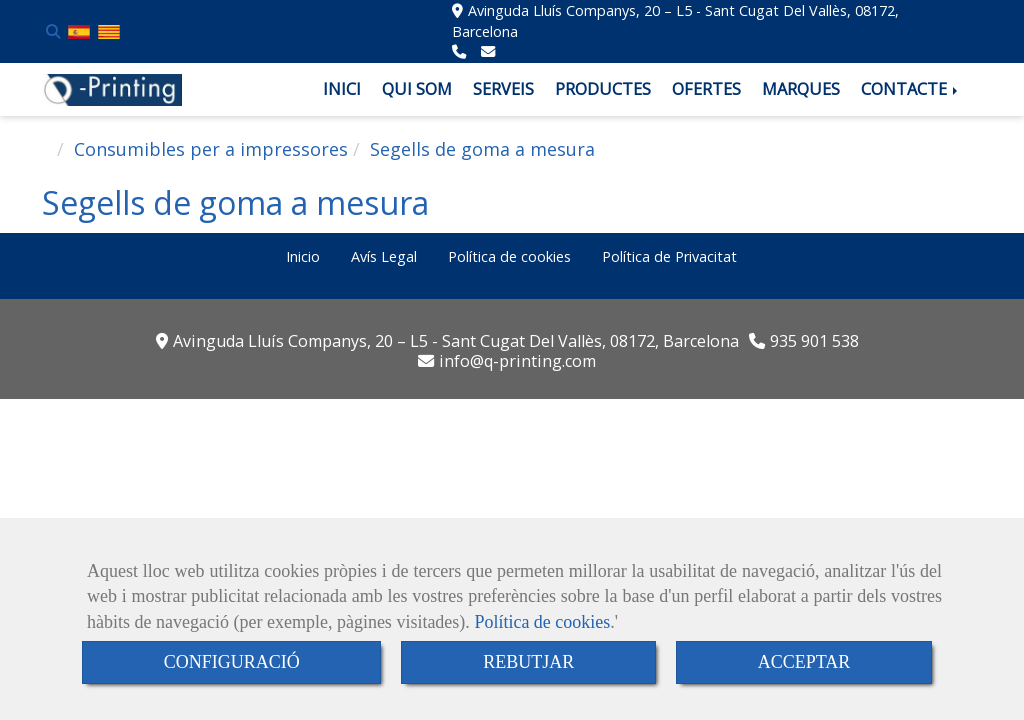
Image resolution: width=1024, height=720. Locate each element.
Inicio (303, 256)
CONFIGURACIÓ (232, 662)
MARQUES (801, 89)
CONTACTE (911, 89)
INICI (342, 89)
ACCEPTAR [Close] (804, 662)
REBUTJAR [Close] (528, 662)
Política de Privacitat (669, 256)
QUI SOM (417, 89)
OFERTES (706, 89)
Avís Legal (384, 256)
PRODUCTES (603, 89)
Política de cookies (542, 622)
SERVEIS (503, 89)
